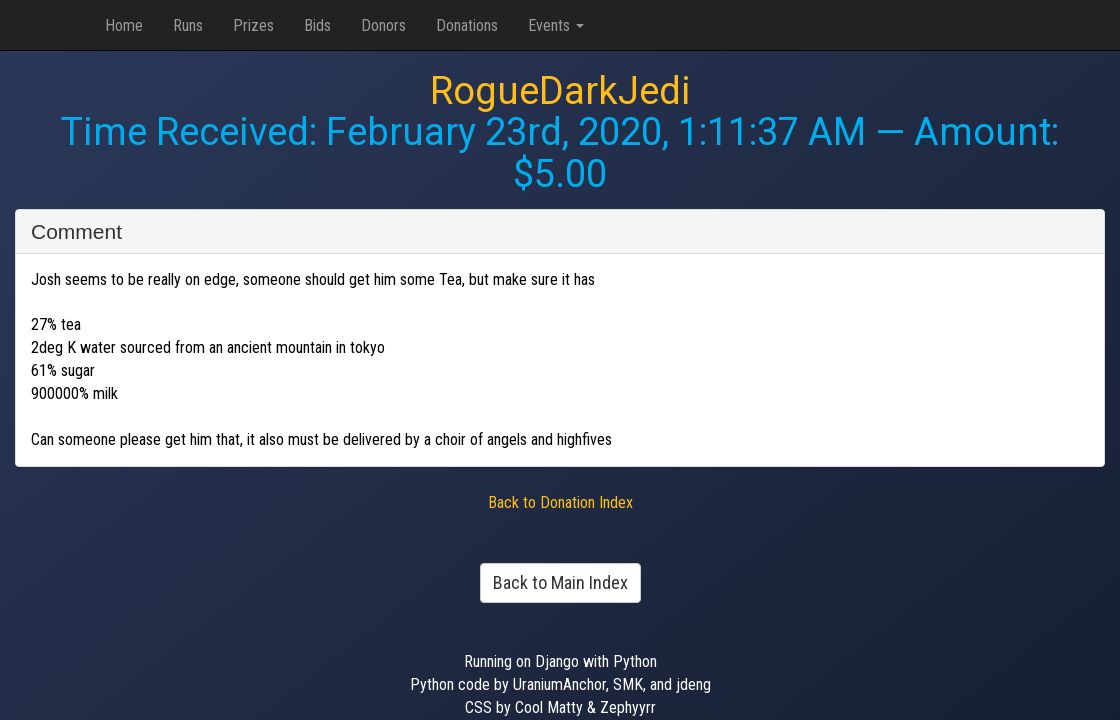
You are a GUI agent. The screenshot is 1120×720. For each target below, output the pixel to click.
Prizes (253, 25)
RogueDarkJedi (560, 91)
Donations (467, 25)
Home (124, 25)
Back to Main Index (560, 582)
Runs (188, 25)
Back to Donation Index (560, 502)
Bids (317, 25)
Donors (383, 25)
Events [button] (556, 25)
